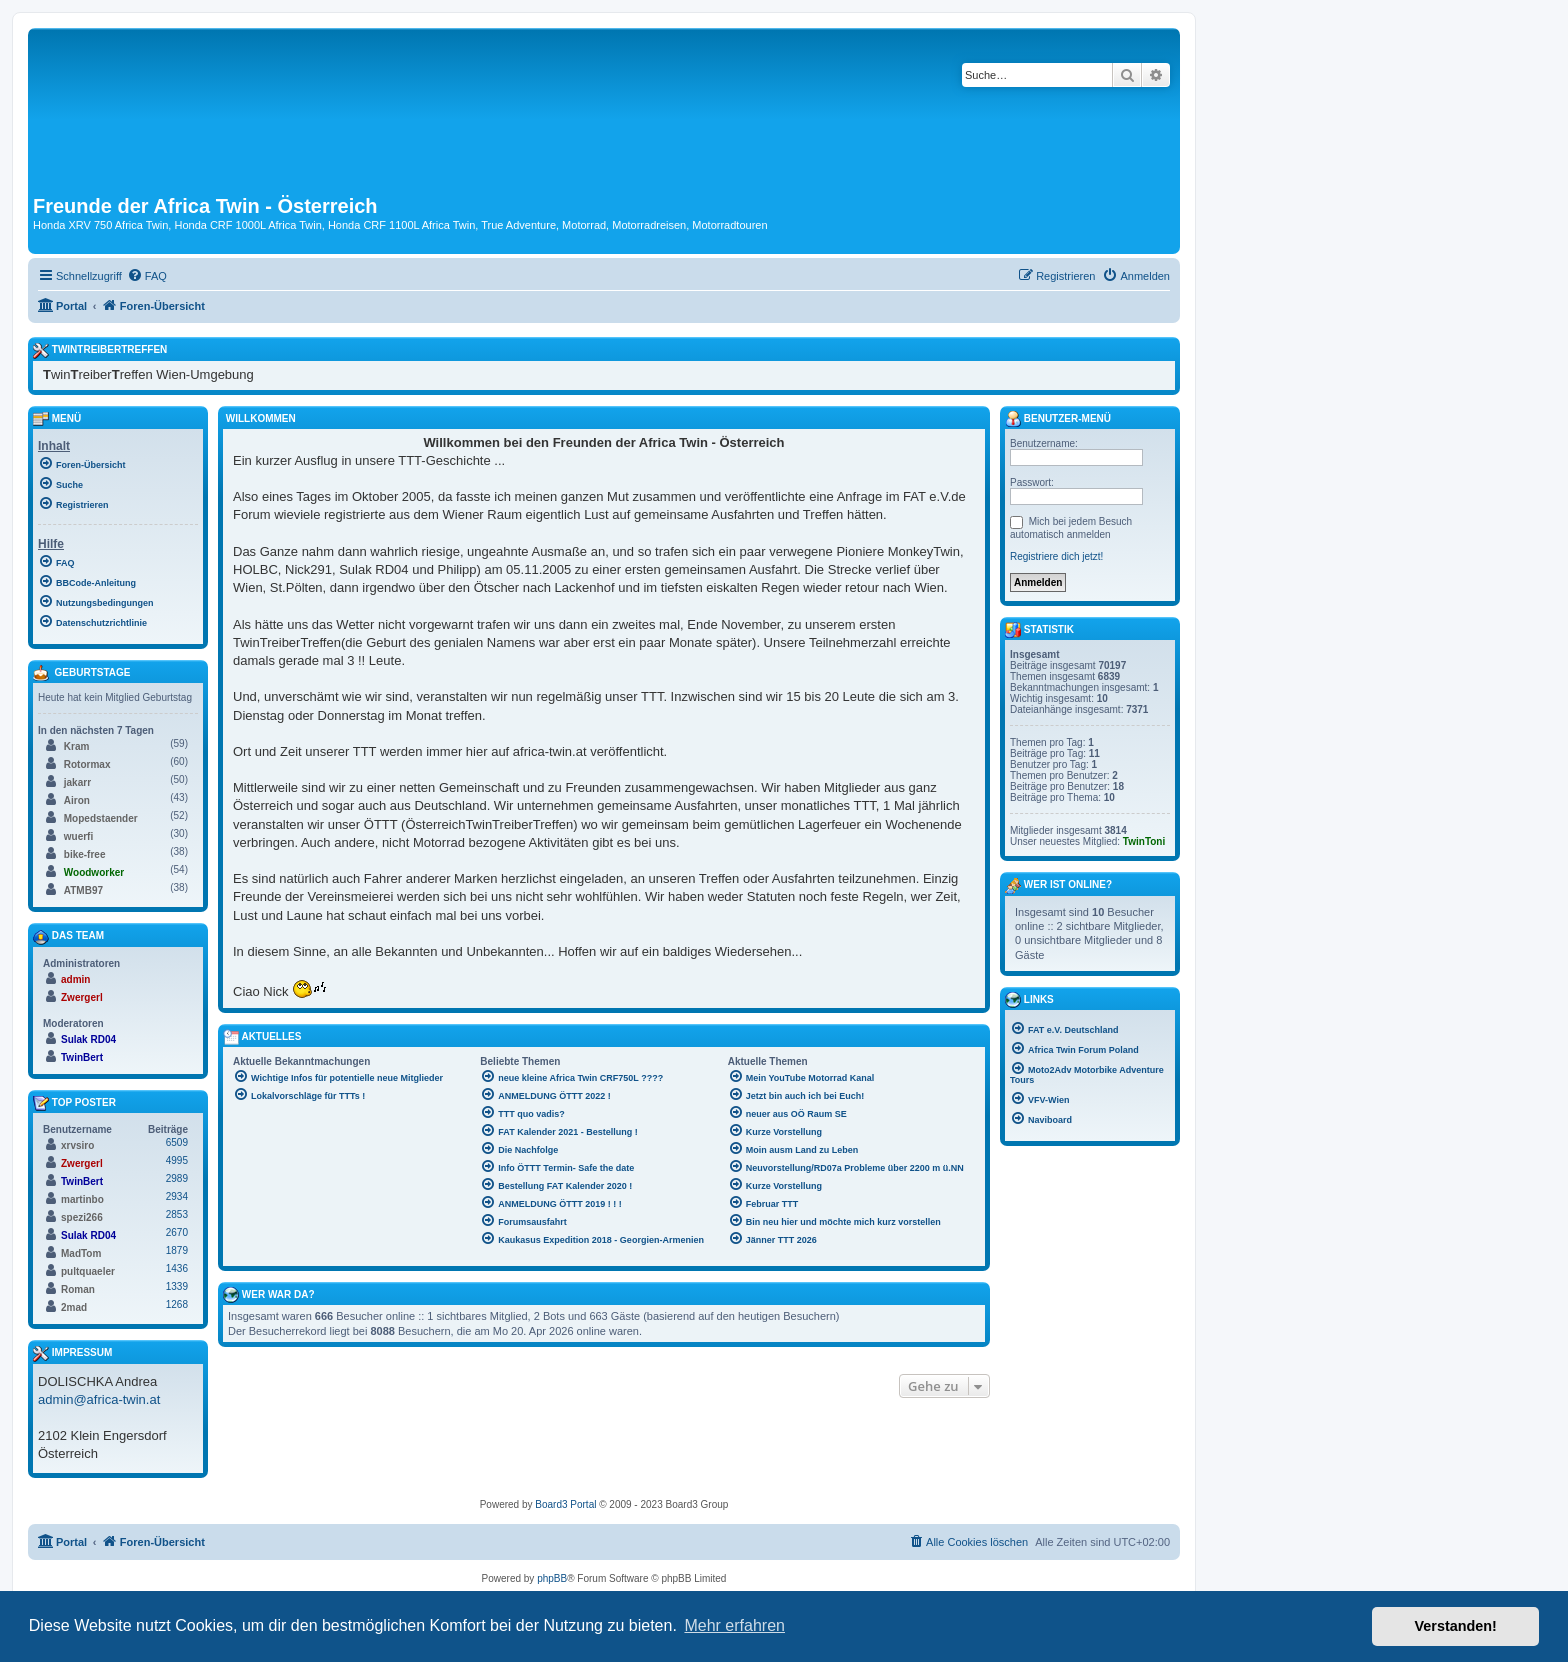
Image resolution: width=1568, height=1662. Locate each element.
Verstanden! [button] (1456, 1626)
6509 (177, 1142)
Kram (77, 746)
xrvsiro (77, 1145)
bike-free (85, 854)
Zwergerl (82, 997)
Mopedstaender (101, 818)
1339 (177, 1286)
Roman (78, 1289)
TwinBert (82, 1057)
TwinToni (1144, 841)
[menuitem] (147, 276)
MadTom (81, 1253)
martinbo (82, 1199)
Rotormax (87, 764)
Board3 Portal (565, 1504)
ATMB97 (83, 890)
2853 (177, 1214)
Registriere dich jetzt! (1056, 556)
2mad (74, 1307)
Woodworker (94, 872)
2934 (177, 1196)
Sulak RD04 (88, 1039)
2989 (177, 1178)
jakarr (77, 782)
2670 (177, 1232)
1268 (177, 1304)
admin (75, 979)
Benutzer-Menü (1058, 419)
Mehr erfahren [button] (734, 1625)
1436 (177, 1268)
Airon (77, 800)
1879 (177, 1250)
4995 (177, 1160)
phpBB (552, 1578)
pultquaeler (88, 1271)
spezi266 (82, 1217)
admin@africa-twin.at (99, 1399)
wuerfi (78, 836)
